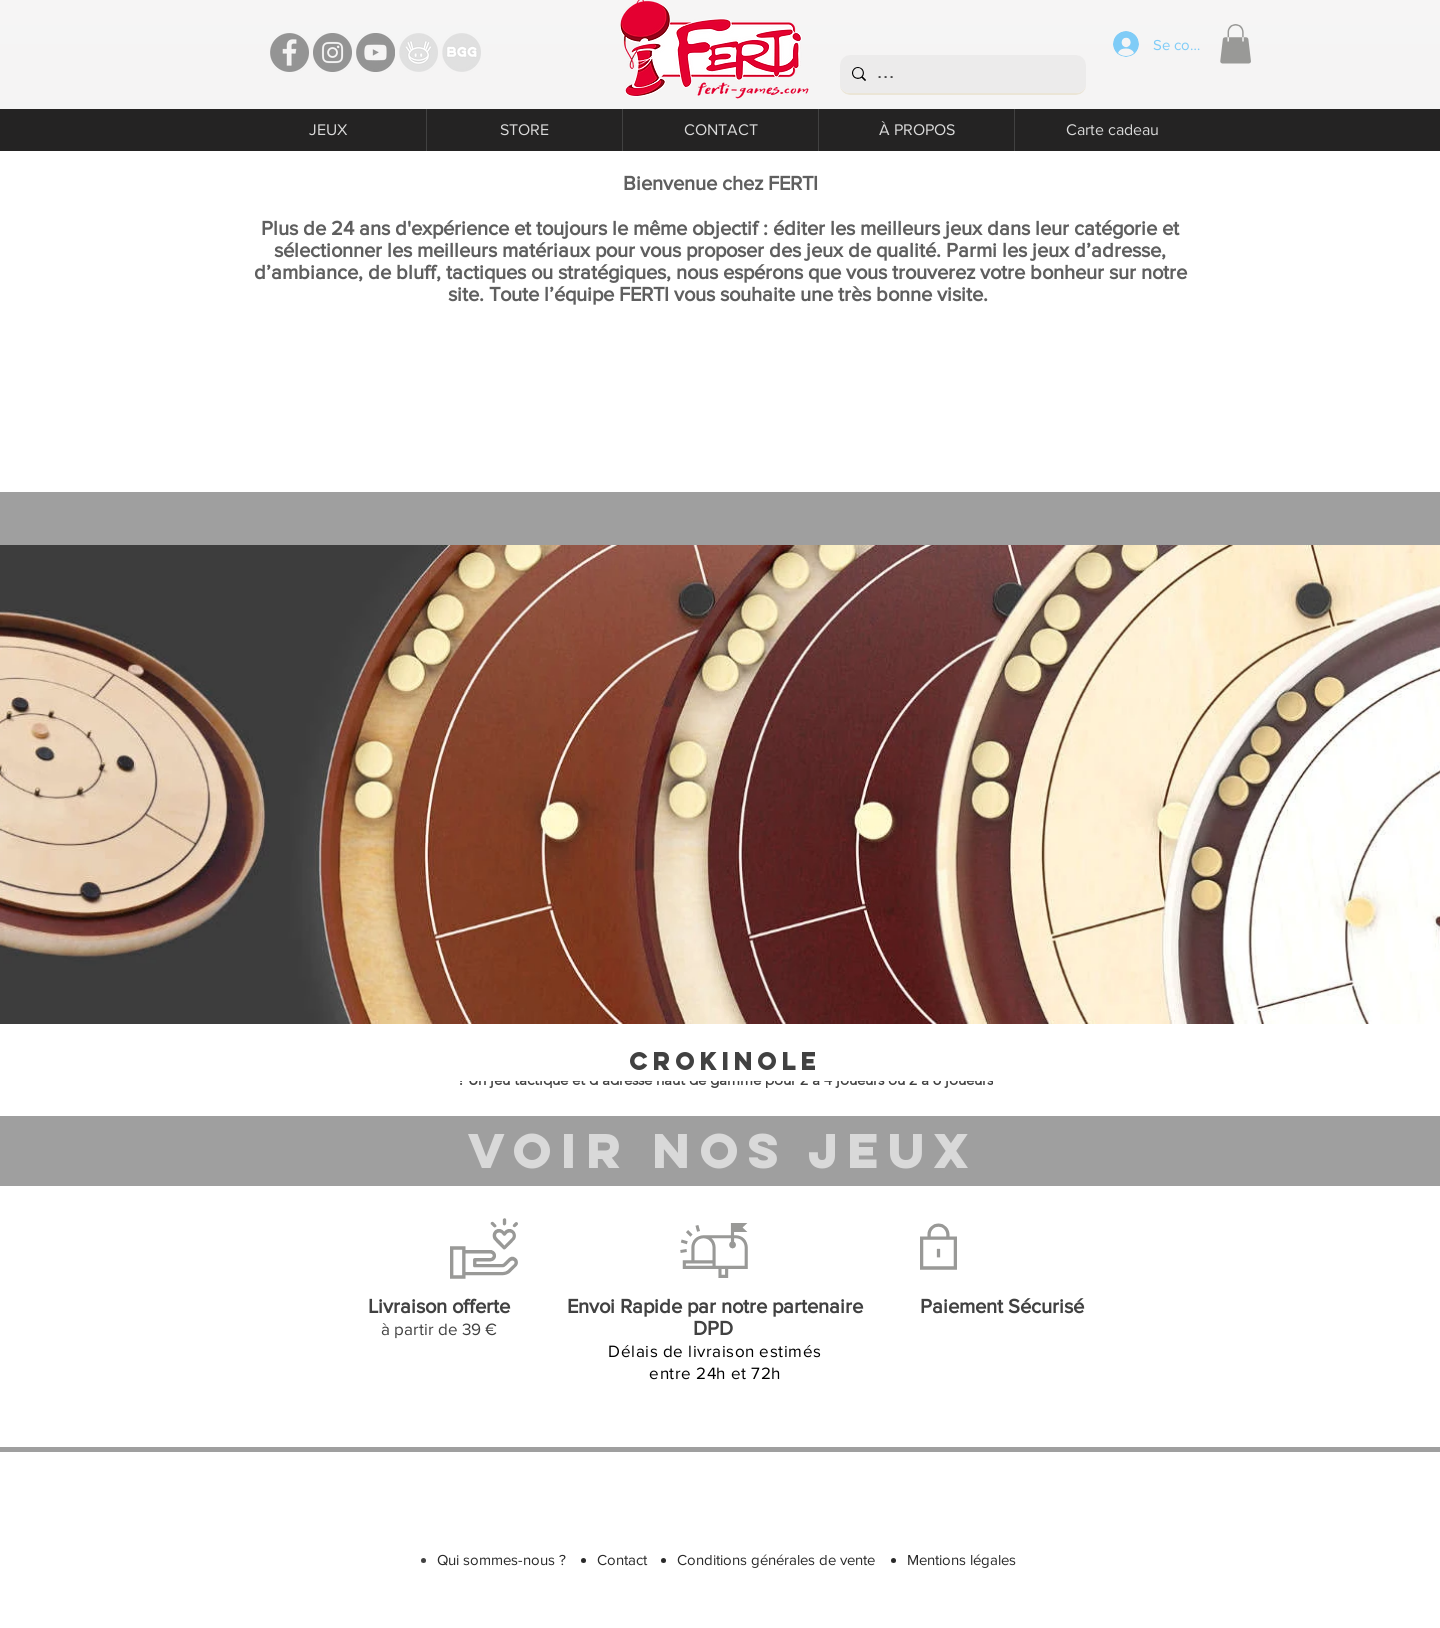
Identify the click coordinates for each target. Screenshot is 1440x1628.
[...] (961, 74)
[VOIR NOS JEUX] (723, 1150)
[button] (1235, 43)
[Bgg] (461, 52)
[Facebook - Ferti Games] (289, 52)
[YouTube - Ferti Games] (375, 52)
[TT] (418, 52)
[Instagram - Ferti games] (332, 52)
